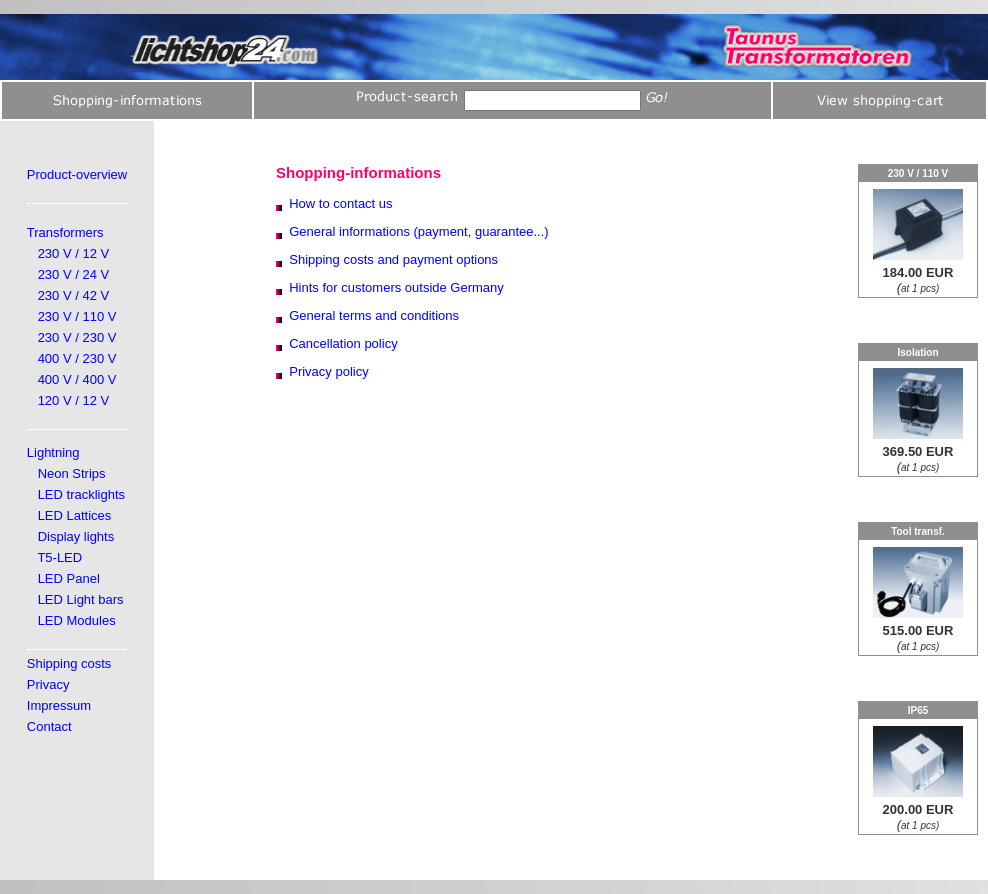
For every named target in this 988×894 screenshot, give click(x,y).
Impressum (59, 705)
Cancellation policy (343, 343)
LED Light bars (81, 599)
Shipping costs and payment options (393, 259)
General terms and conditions (374, 315)
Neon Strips (72, 473)
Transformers (65, 232)
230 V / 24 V (74, 274)
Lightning (53, 452)
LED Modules (77, 620)
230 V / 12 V (74, 253)
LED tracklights (81, 494)
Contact (49, 726)
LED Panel (69, 578)
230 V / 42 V (74, 295)
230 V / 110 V (77, 316)
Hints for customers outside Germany (396, 287)
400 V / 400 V (77, 379)
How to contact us (340, 203)
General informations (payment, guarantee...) (418, 231)
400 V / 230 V (77, 358)
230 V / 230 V (77, 337)
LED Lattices (75, 515)
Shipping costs (69, 663)
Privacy (48, 684)
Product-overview (77, 174)
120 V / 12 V (74, 400)
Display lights (76, 536)
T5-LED (59, 557)
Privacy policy (328, 371)
